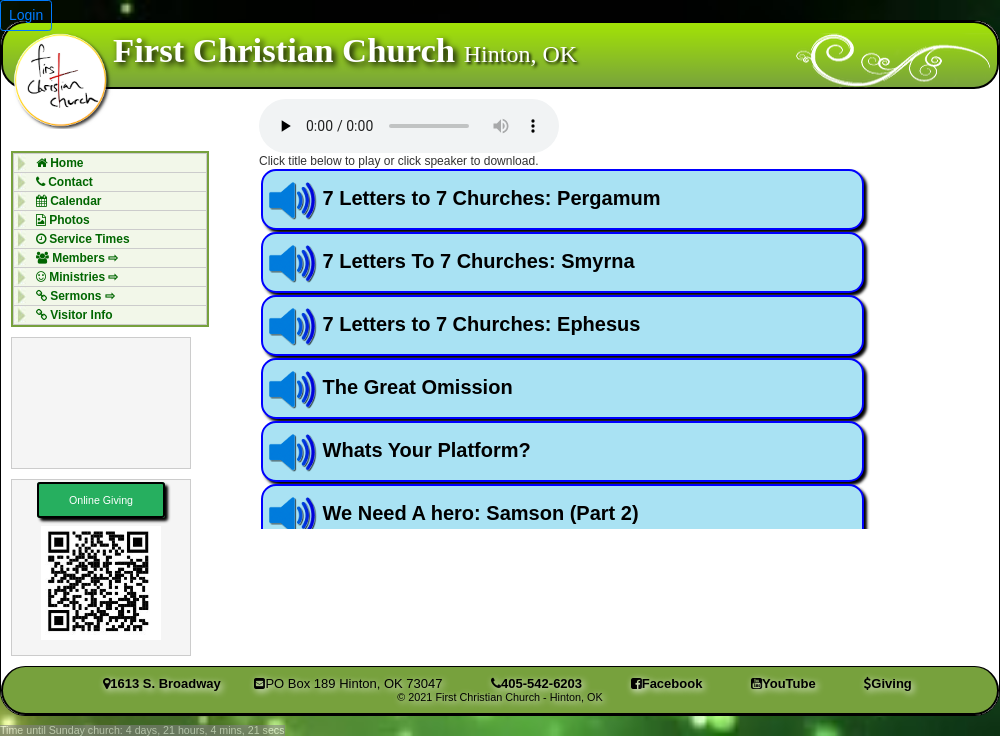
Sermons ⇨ (70, 296)
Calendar (64, 201)
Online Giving (101, 500)
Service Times (78, 239)
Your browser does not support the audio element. (409, 126)
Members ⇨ (72, 258)
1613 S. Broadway (162, 683)
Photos (58, 220)
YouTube (783, 683)
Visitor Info (69, 315)
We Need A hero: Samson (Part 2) (481, 513)
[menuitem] (110, 162)
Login (26, 15)
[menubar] (110, 239)
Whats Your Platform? (427, 450)
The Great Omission (418, 387)
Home (55, 163)
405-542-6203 (536, 683)
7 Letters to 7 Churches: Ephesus (482, 324)
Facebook (667, 683)
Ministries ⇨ (72, 277)
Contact (59, 182)
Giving (887, 683)
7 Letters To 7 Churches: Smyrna (479, 261)
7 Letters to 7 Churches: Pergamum (492, 198)
